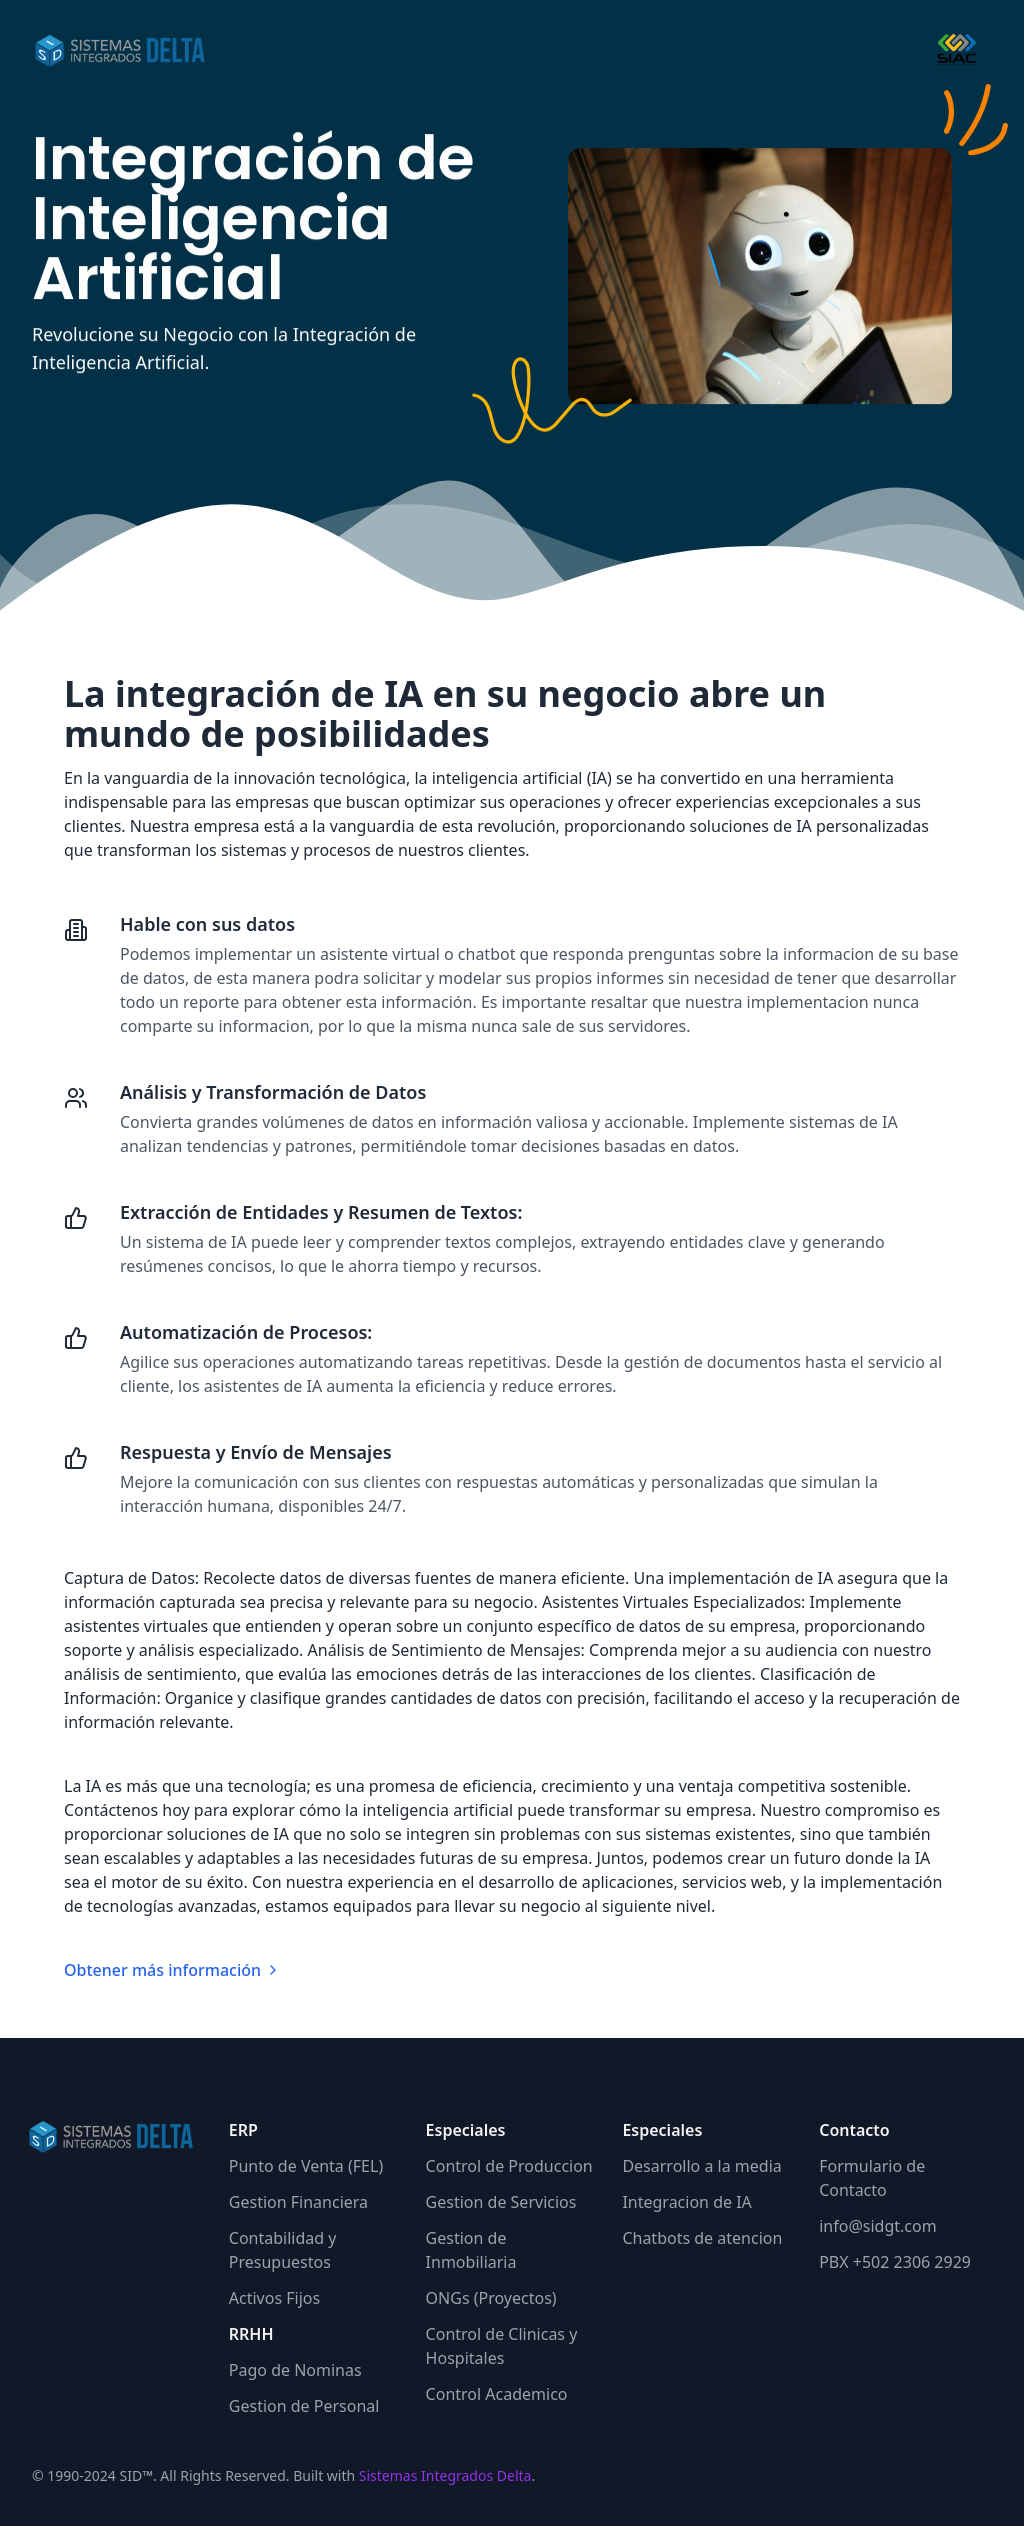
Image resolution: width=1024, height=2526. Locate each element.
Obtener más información (172, 1970)
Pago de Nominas (295, 2370)
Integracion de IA (686, 2202)
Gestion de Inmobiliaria (471, 2250)
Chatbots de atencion (702, 2238)
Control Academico (497, 2394)
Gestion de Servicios (501, 2202)
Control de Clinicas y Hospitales (502, 2346)
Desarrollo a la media (701, 2166)
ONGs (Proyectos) (491, 2298)
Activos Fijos (274, 2298)
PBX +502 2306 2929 (895, 2262)
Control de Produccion (509, 2166)
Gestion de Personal (304, 2406)
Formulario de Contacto (872, 2178)
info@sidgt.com (877, 2226)
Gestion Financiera (298, 2202)
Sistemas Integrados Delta (445, 2475)
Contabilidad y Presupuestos (283, 2250)
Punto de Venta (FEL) (306, 2166)
